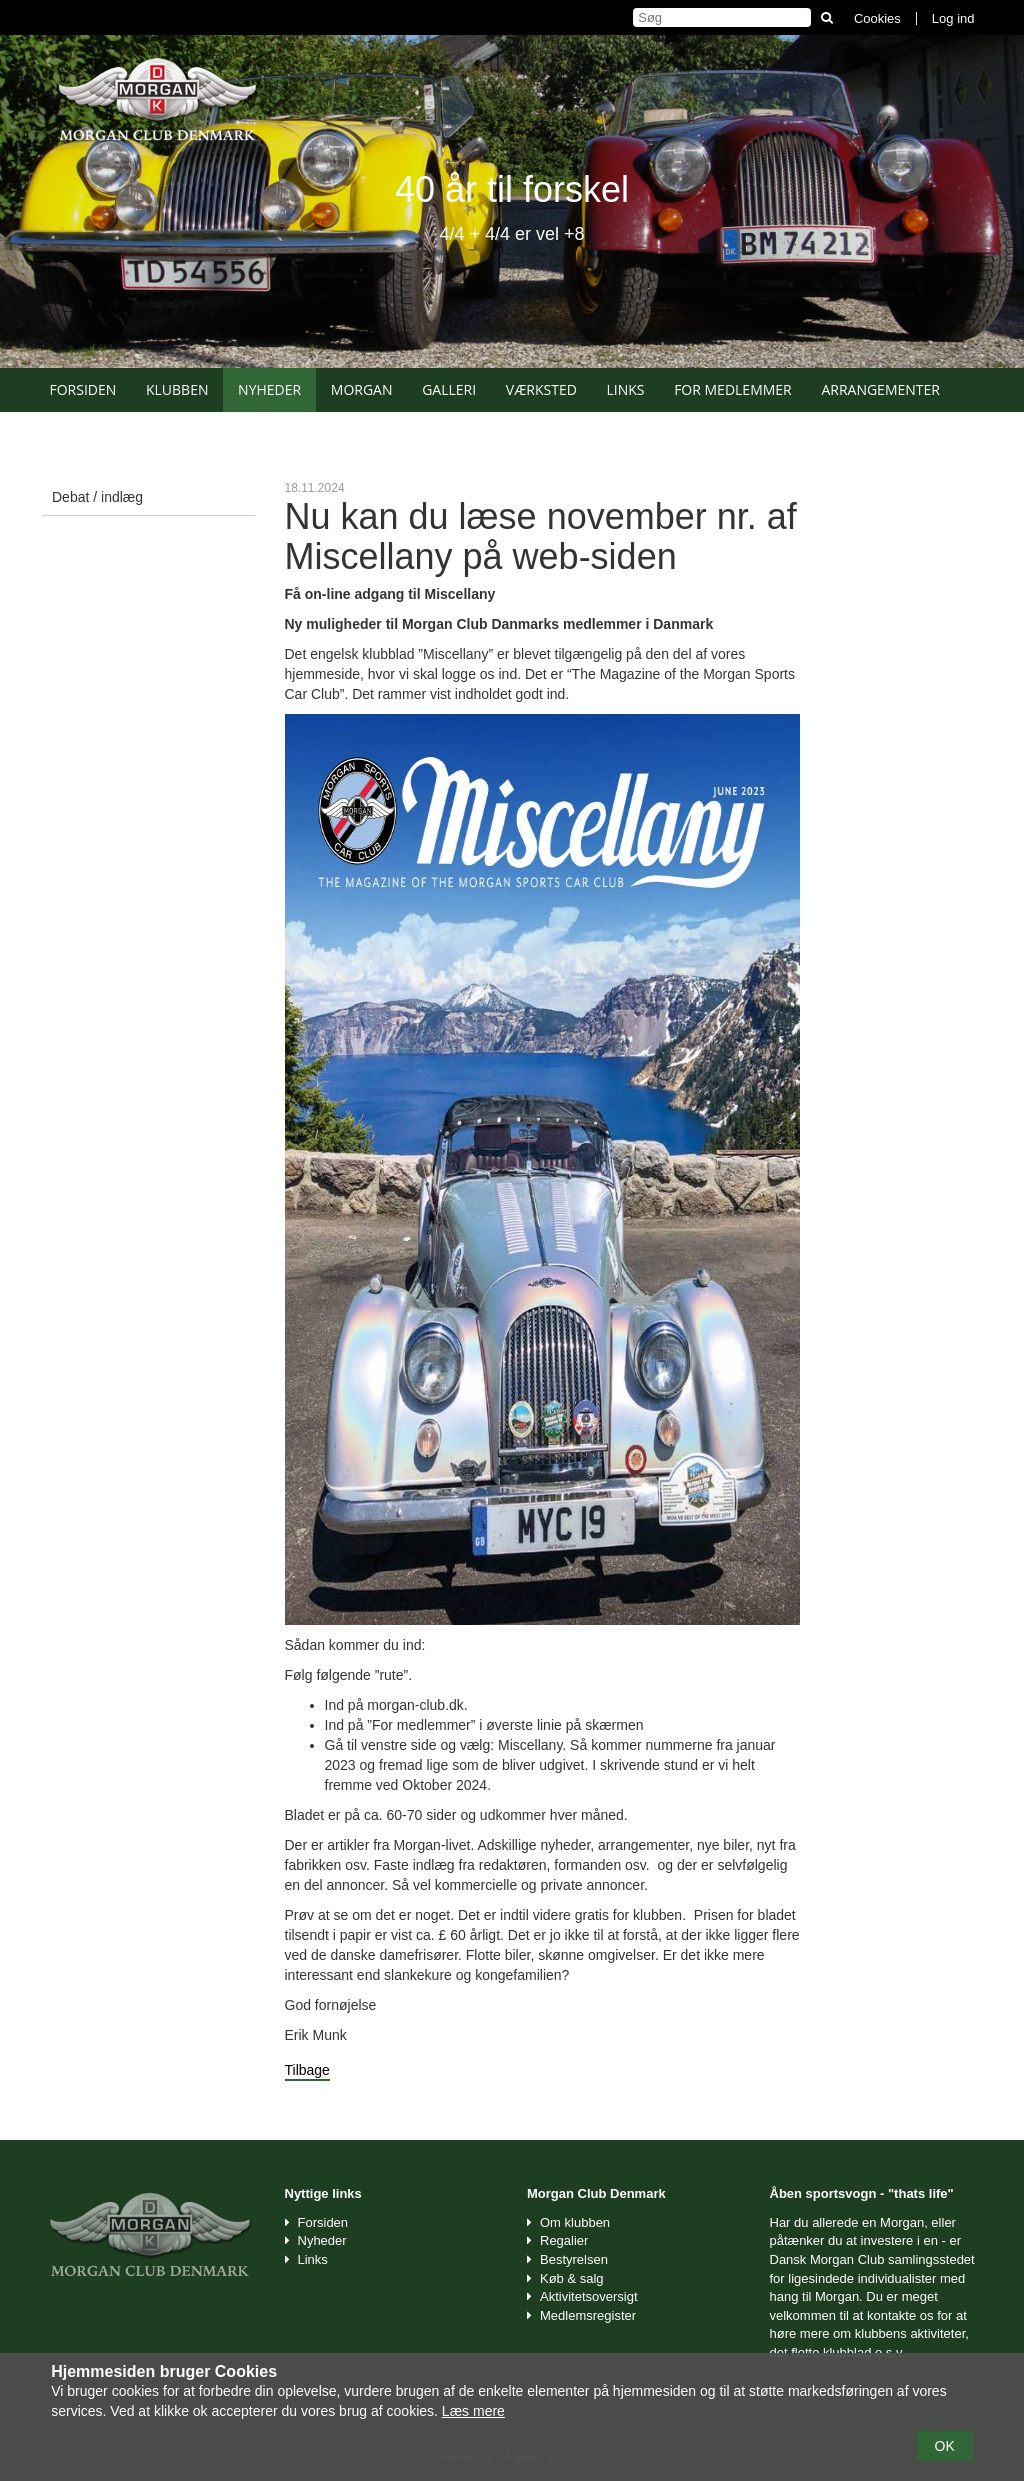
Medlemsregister (588, 2315)
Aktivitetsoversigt (589, 2296)
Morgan (362, 389)
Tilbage (307, 2070)
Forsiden (83, 389)
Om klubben (575, 2222)
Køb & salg (572, 2278)
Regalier (564, 2240)
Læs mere (473, 2411)
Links (625, 389)
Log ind (953, 18)
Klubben (177, 389)
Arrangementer (880, 389)
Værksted (541, 389)
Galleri (449, 389)
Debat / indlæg (97, 497)
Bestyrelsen (574, 2259)
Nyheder (269, 389)
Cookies (877, 18)
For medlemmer (733, 389)
